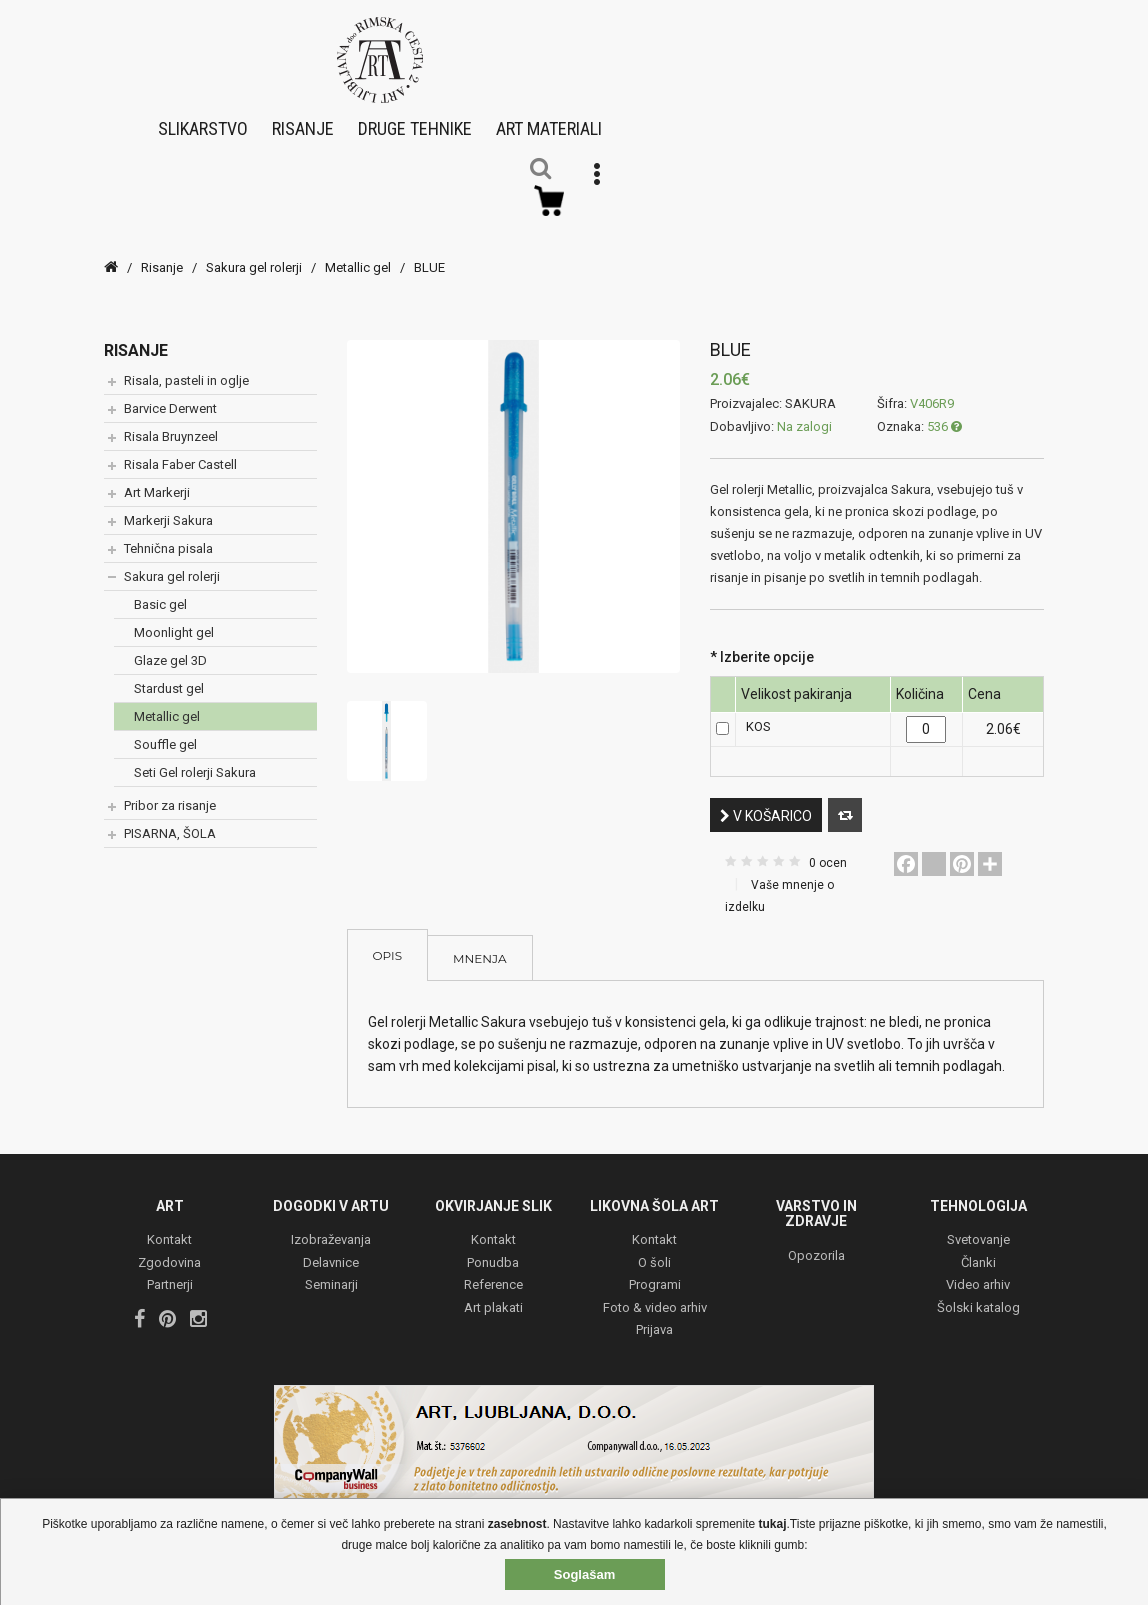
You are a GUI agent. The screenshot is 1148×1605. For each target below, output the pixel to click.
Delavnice (331, 1249)
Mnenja (479, 944)
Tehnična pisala (168, 534)
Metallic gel (358, 253)
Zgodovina (169, 1249)
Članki (978, 1249)
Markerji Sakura (168, 506)
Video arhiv (978, 1272)
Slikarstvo (203, 121)
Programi (655, 1272)
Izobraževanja (331, 1227)
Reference (493, 1272)
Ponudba (493, 1249)
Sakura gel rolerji (254, 253)
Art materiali (549, 121)
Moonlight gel (174, 618)
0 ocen (828, 849)
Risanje (303, 121)
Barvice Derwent (170, 394)
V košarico (766, 802)
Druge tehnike (415, 121)
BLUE (429, 253)
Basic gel (160, 590)
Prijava (654, 1317)
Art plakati (493, 1294)
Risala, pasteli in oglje (186, 366)
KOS (758, 713)
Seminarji (331, 1272)
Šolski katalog (978, 1294)
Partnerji (170, 1272)
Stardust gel (169, 674)
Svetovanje (978, 1227)
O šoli (654, 1249)
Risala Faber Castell (180, 450)
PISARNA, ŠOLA (170, 819)
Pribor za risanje (170, 791)
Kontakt (169, 1227)
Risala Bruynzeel (171, 422)
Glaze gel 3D (170, 646)
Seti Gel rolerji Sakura (195, 758)
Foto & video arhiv (655, 1294)
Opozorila (816, 1242)
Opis (388, 941)
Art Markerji (157, 478)
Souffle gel (165, 730)
